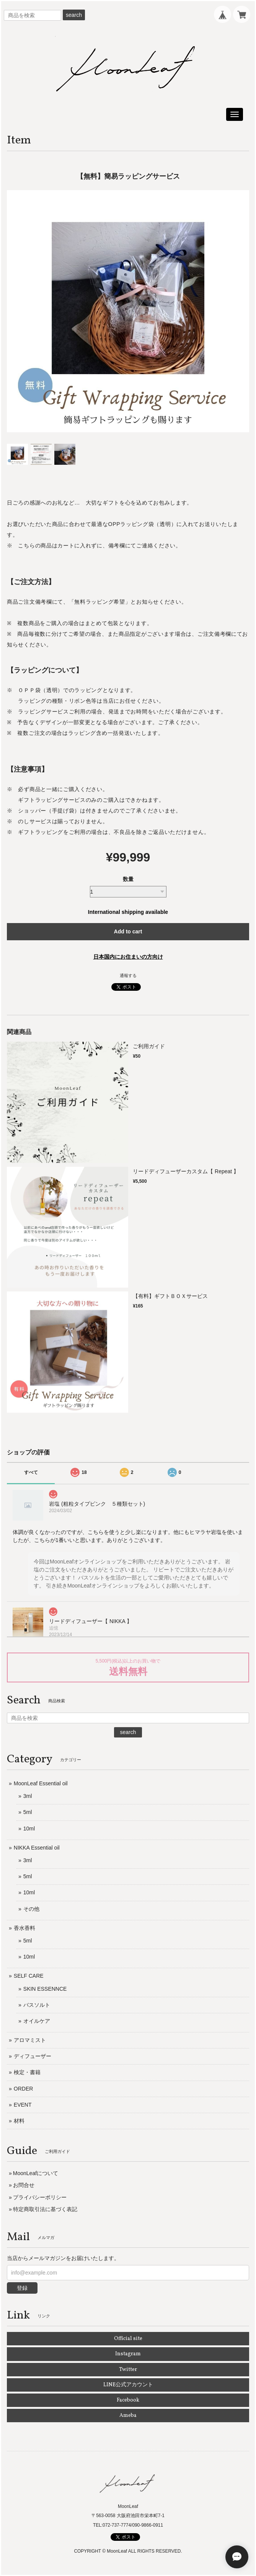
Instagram (128, 2354)
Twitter (128, 2369)
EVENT (23, 2105)
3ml (27, 1796)
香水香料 (24, 1928)
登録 (22, 2288)
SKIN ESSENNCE (45, 1989)
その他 (31, 1909)
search (74, 15)
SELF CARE (29, 1976)
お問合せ (23, 2185)
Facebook (128, 2400)
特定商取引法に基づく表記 (45, 2209)
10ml (29, 1828)
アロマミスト (30, 2040)
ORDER (23, 2089)
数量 (128, 879)
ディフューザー (32, 2056)
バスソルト (36, 2005)
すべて (31, 1472)
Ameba (128, 2415)
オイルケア (36, 2021)
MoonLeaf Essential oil (41, 1783)
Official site (128, 2338)
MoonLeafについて (35, 2173)
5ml (27, 1812)
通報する (128, 975)
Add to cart (128, 931)
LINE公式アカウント (128, 2385)
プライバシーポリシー (40, 2197)
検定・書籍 (27, 2072)
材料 (19, 2121)
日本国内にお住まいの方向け (128, 957)
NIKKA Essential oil (37, 1848)
